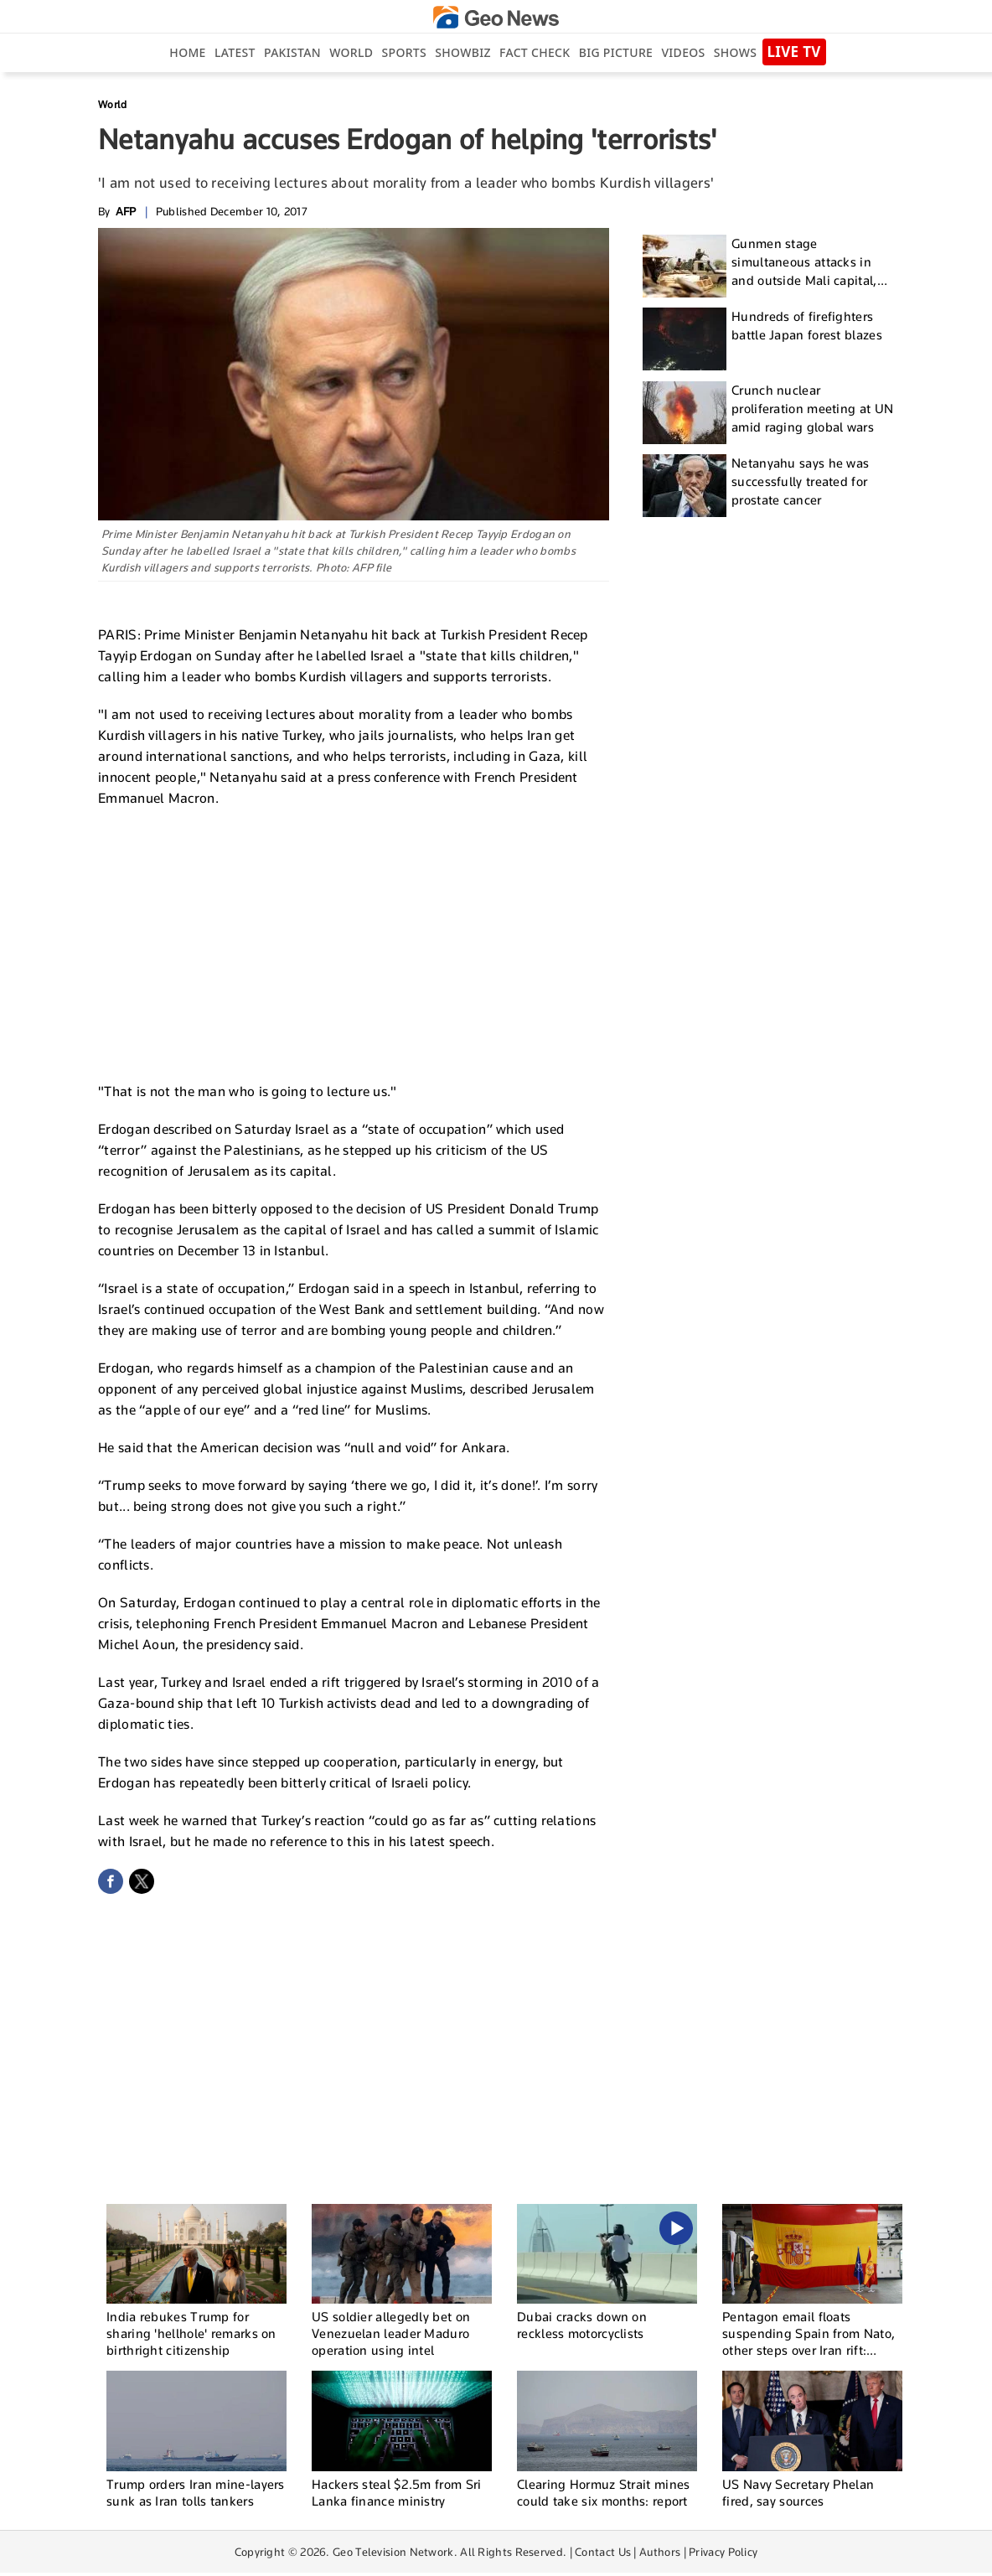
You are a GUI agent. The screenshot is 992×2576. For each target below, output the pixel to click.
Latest (235, 52)
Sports (404, 52)
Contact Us (603, 2551)
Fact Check (534, 52)
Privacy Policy (723, 2551)
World (351, 52)
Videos (683, 52)
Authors (659, 2551)
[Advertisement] (353, 942)
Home (187, 52)
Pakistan (292, 52)
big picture (616, 52)
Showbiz (462, 52)
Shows (735, 52)
